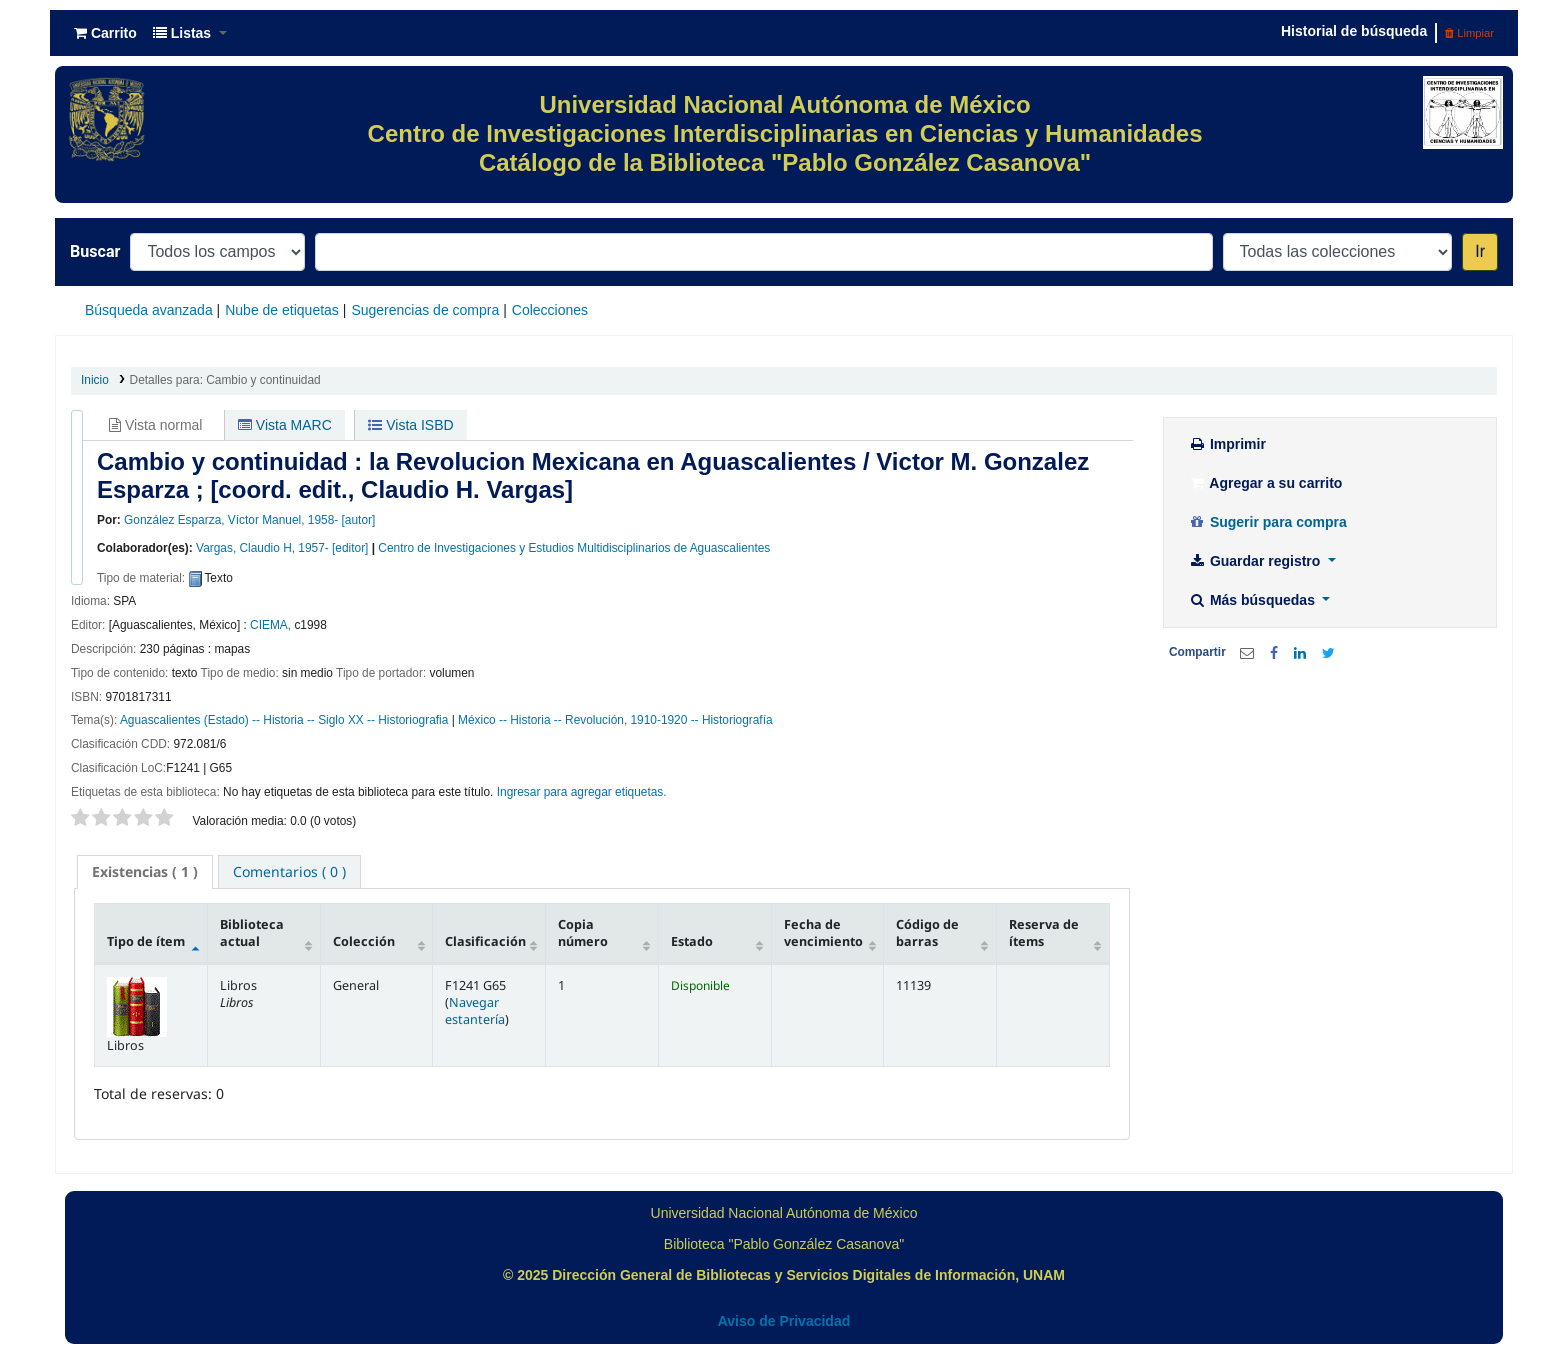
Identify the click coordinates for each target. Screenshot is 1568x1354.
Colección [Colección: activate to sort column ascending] (364, 941)
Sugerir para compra (1267, 522)
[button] (105, 33)
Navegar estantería (475, 1011)
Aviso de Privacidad (784, 1321)
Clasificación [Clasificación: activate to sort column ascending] (485, 941)
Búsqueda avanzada (149, 310)
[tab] (145, 872)
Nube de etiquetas (282, 310)
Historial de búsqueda (1354, 31)
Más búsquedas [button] (1253, 600)
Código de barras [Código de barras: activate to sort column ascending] (927, 933)
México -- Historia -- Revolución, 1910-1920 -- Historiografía (615, 720)
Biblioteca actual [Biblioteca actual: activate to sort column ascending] (252, 933)
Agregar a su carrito (1265, 483)
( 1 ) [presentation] (145, 871)
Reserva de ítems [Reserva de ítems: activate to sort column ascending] (1044, 933)
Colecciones (550, 310)
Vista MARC (285, 425)
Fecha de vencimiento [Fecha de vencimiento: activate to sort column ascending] (823, 933)
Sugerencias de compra (425, 310)
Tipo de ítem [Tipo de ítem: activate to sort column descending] (146, 941)
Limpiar (1469, 33)
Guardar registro (1256, 561)
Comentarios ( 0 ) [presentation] (289, 871)
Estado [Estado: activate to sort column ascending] (692, 941)
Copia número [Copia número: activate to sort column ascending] (583, 933)
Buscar (95, 251)
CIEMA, (270, 625)
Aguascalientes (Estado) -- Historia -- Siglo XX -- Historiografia (284, 720)
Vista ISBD (410, 425)
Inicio (95, 380)
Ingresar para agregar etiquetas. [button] (582, 792)
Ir (1480, 251)
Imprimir (1227, 444)
